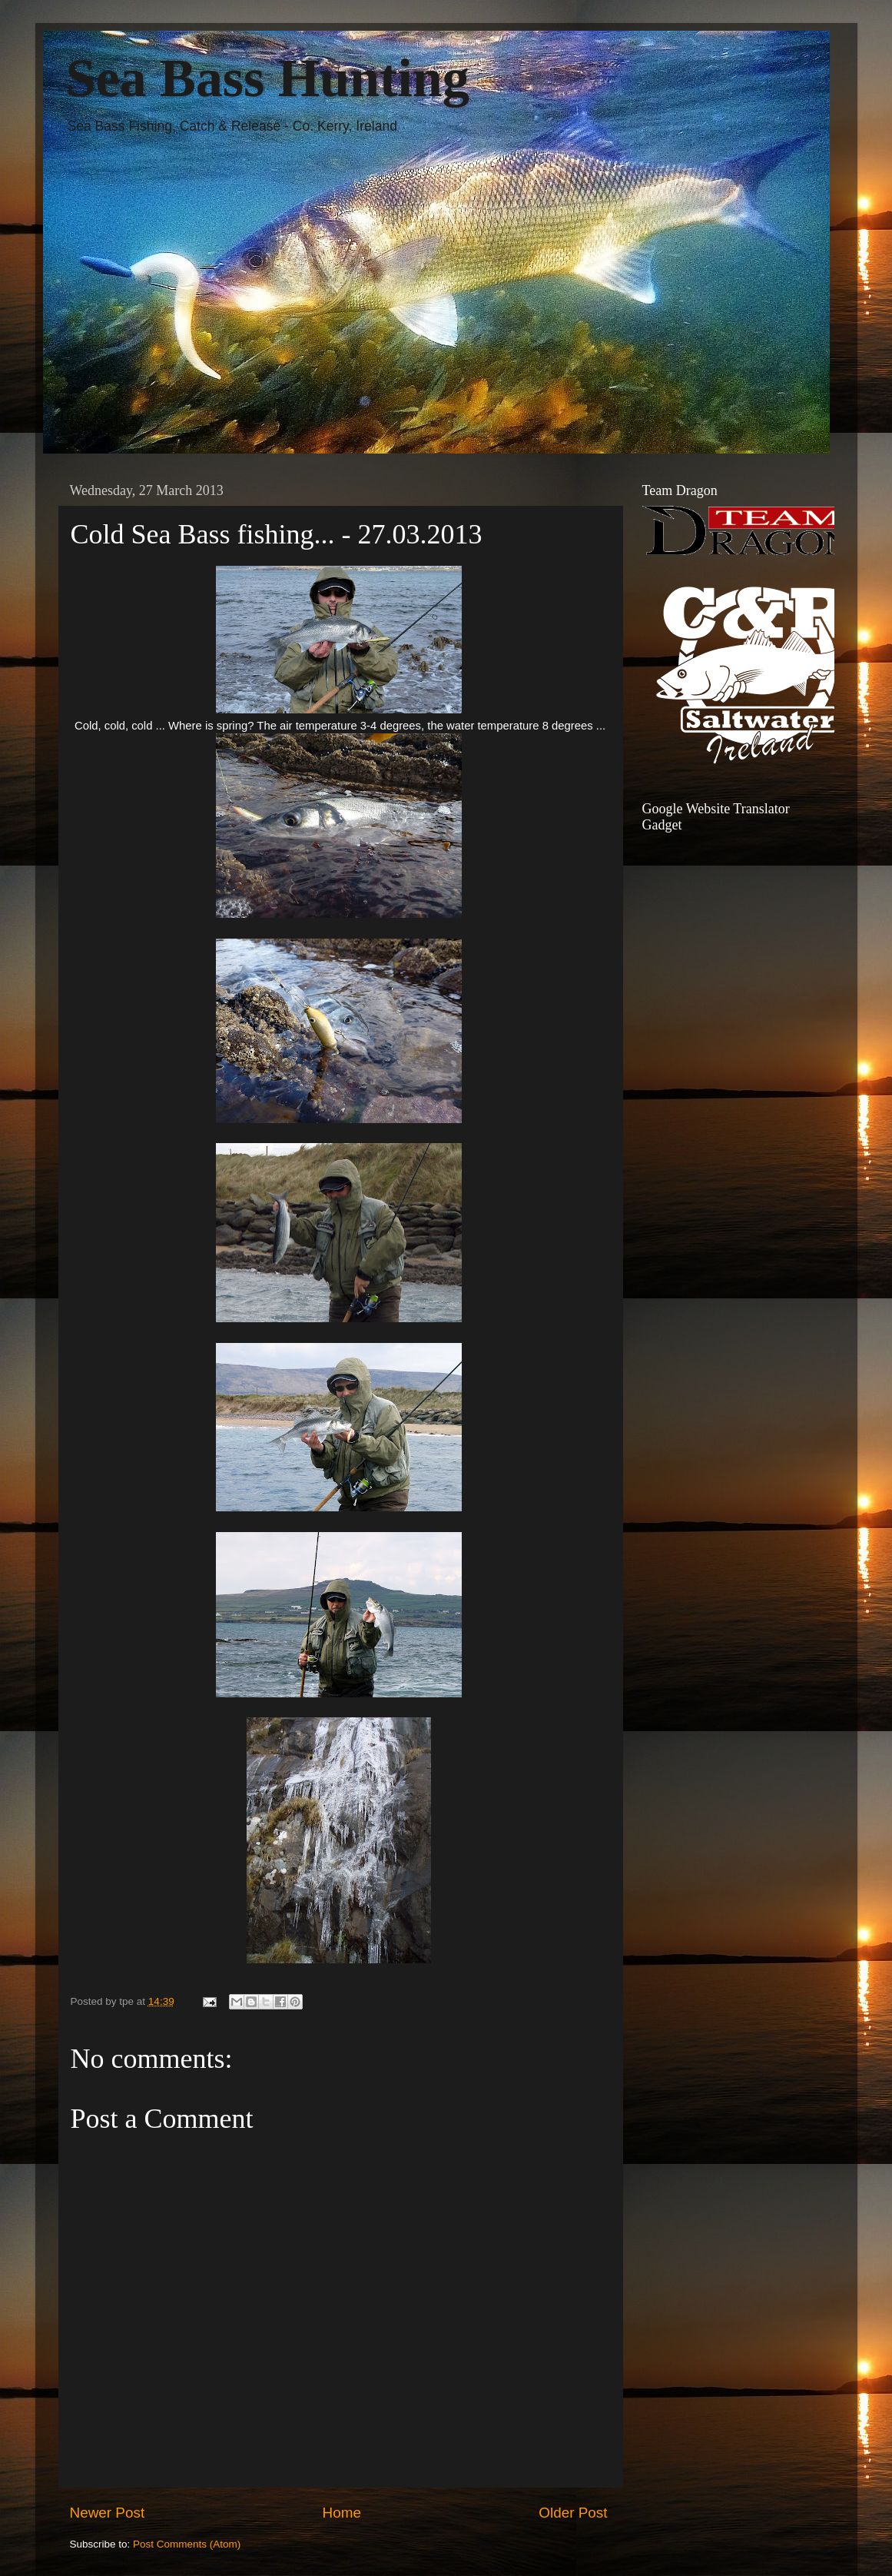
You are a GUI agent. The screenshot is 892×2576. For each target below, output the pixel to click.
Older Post (573, 2513)
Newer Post (107, 2513)
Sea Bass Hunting (267, 78)
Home (342, 2513)
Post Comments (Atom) (186, 2544)
